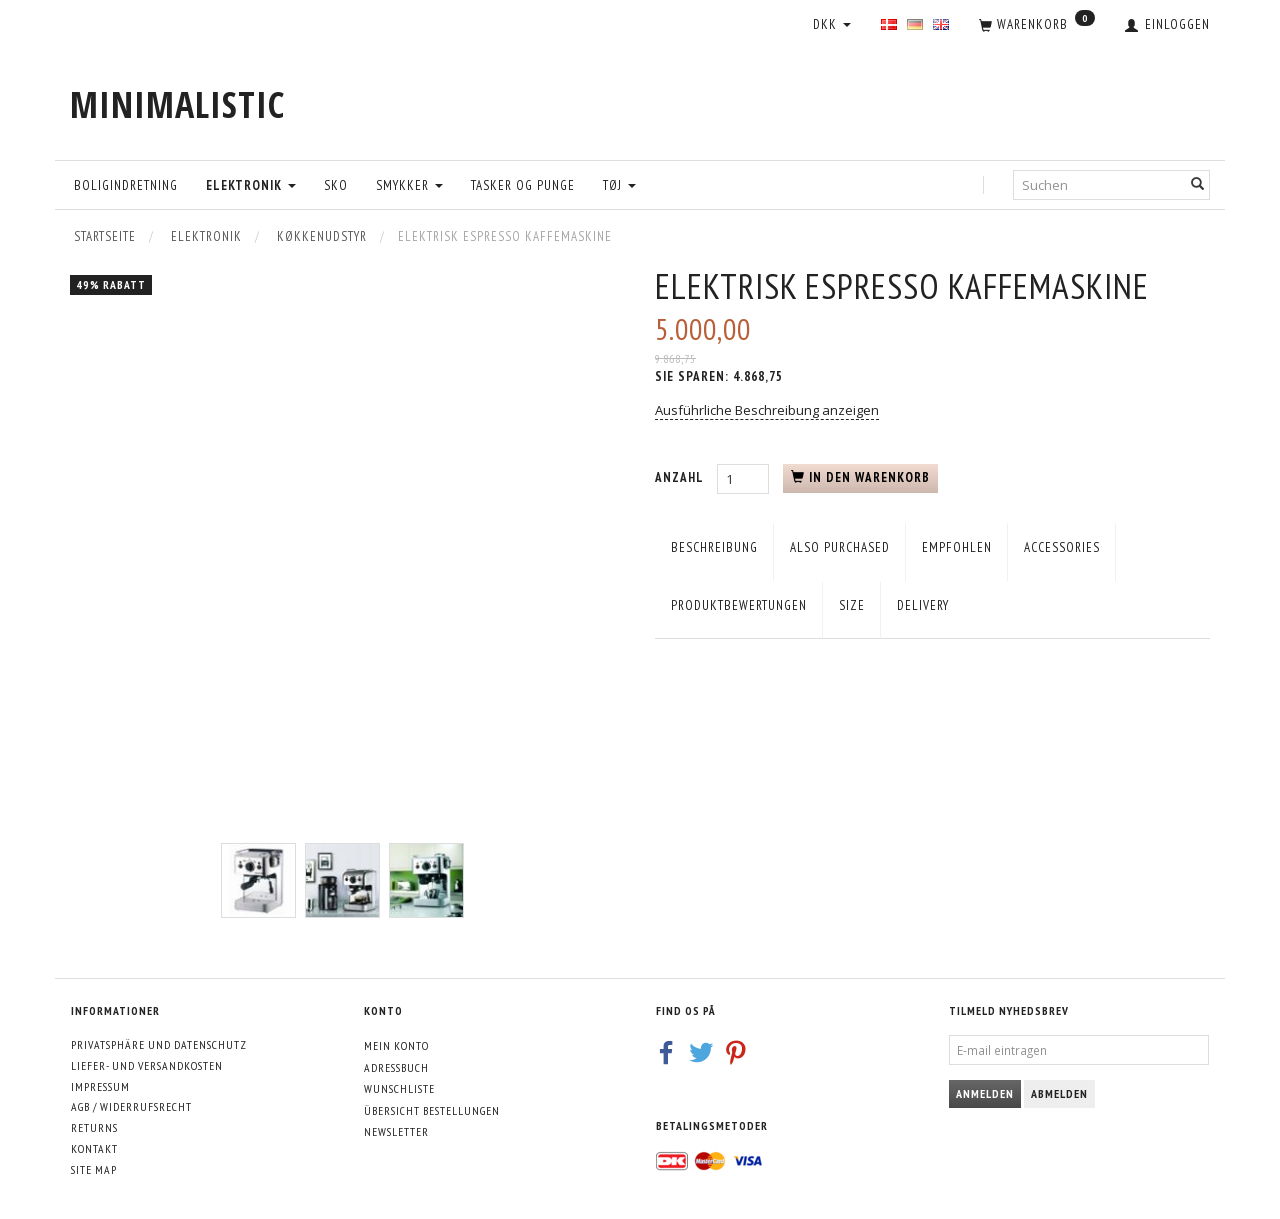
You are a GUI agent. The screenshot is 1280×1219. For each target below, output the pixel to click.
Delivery (923, 605)
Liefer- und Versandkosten (147, 1065)
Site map (94, 1169)
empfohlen (957, 547)
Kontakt (94, 1148)
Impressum (100, 1086)
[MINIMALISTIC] (177, 104)
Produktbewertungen (739, 605)
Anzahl (681, 477)
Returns (94, 1127)
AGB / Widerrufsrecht (131, 1106)
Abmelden (1059, 1093)
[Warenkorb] (1037, 26)
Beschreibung (714, 547)
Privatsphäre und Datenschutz (159, 1044)
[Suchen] (1198, 184)
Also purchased (840, 547)
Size (852, 605)
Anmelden (985, 1093)
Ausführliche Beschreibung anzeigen (767, 410)
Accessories (1062, 547)
